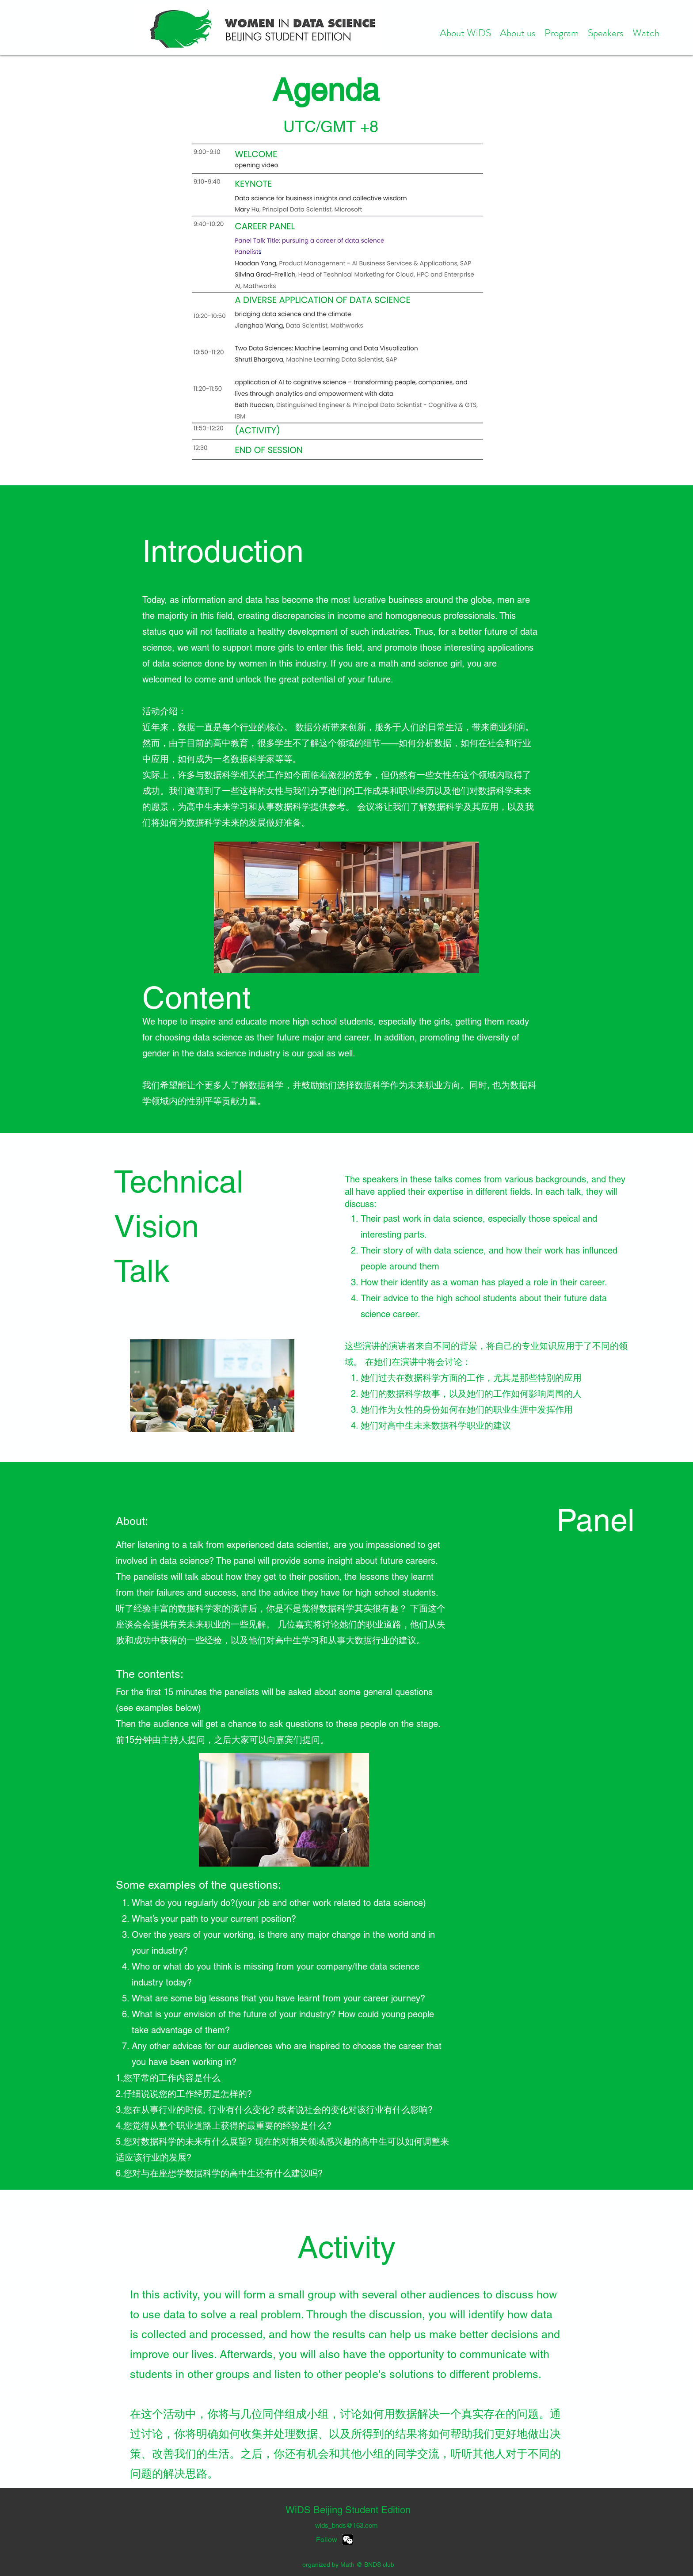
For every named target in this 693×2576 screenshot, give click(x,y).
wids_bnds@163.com (346, 2525)
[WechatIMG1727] (348, 2539)
